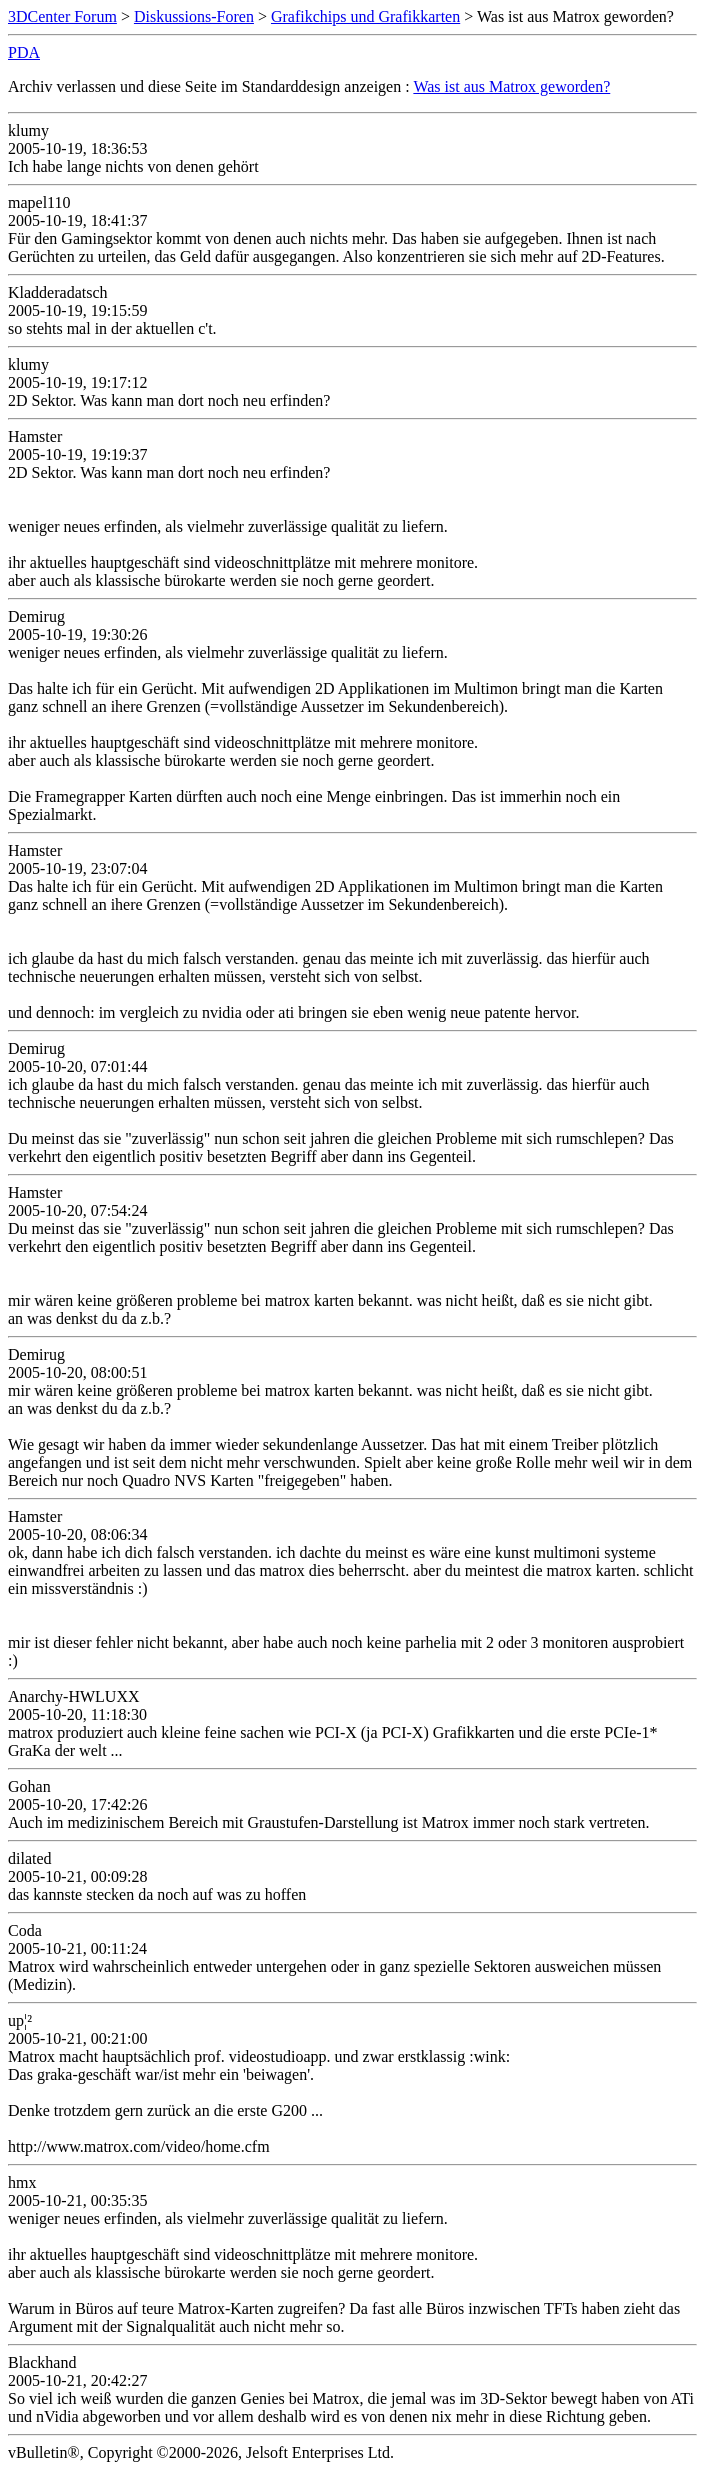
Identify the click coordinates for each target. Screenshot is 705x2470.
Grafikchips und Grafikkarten (365, 16)
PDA (24, 52)
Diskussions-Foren (194, 16)
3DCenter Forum (62, 16)
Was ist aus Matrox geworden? (511, 86)
